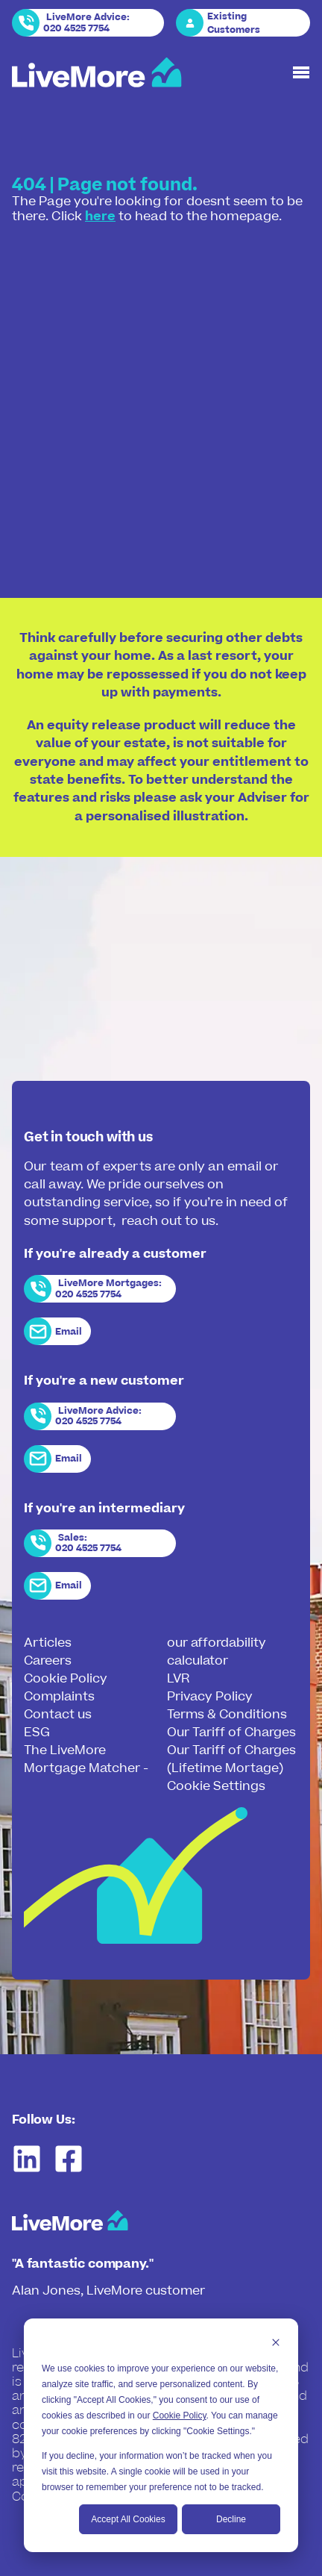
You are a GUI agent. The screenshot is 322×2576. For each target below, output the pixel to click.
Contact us (58, 1715)
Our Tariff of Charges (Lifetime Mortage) (231, 1759)
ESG (37, 1732)
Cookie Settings (216, 1786)
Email (68, 1331)
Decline (231, 2519)
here (100, 216)
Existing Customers (233, 23)
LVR (178, 1679)
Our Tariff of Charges (231, 1732)
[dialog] (161, 2435)
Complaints (59, 1697)
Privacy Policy (210, 1697)
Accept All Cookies (128, 2519)
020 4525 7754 (76, 28)
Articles (48, 1643)
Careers (48, 1661)
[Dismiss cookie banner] (275, 2344)
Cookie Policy (179, 2415)
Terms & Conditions (227, 1715)
